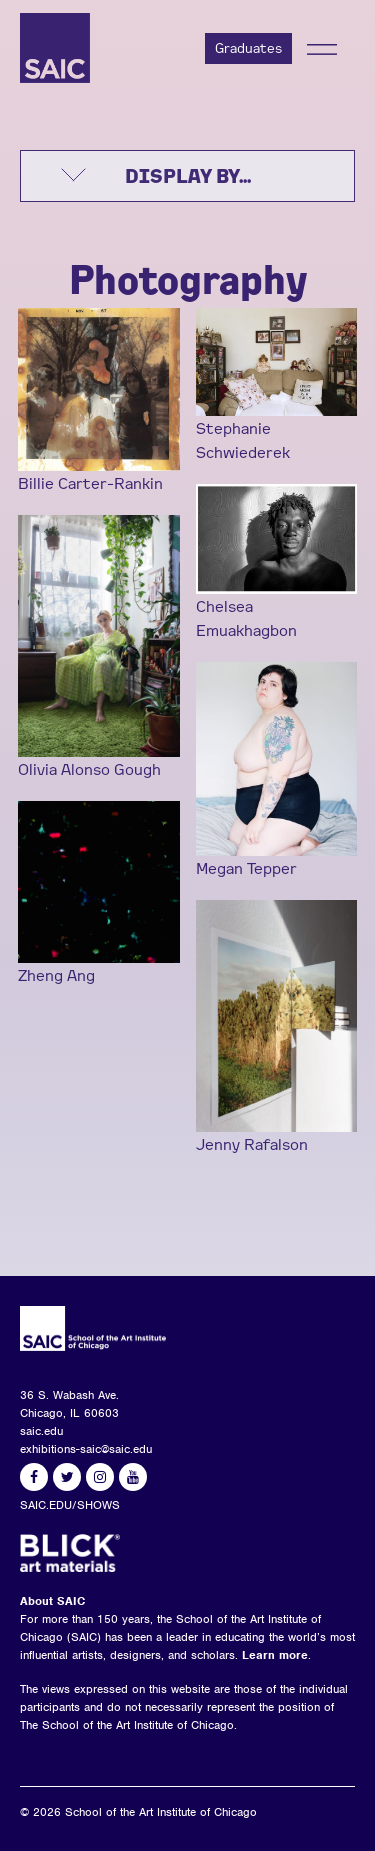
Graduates (248, 48)
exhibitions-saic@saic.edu (86, 1449)
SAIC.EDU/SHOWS (70, 1505)
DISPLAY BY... (188, 175)
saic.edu (41, 1431)
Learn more (275, 1655)
